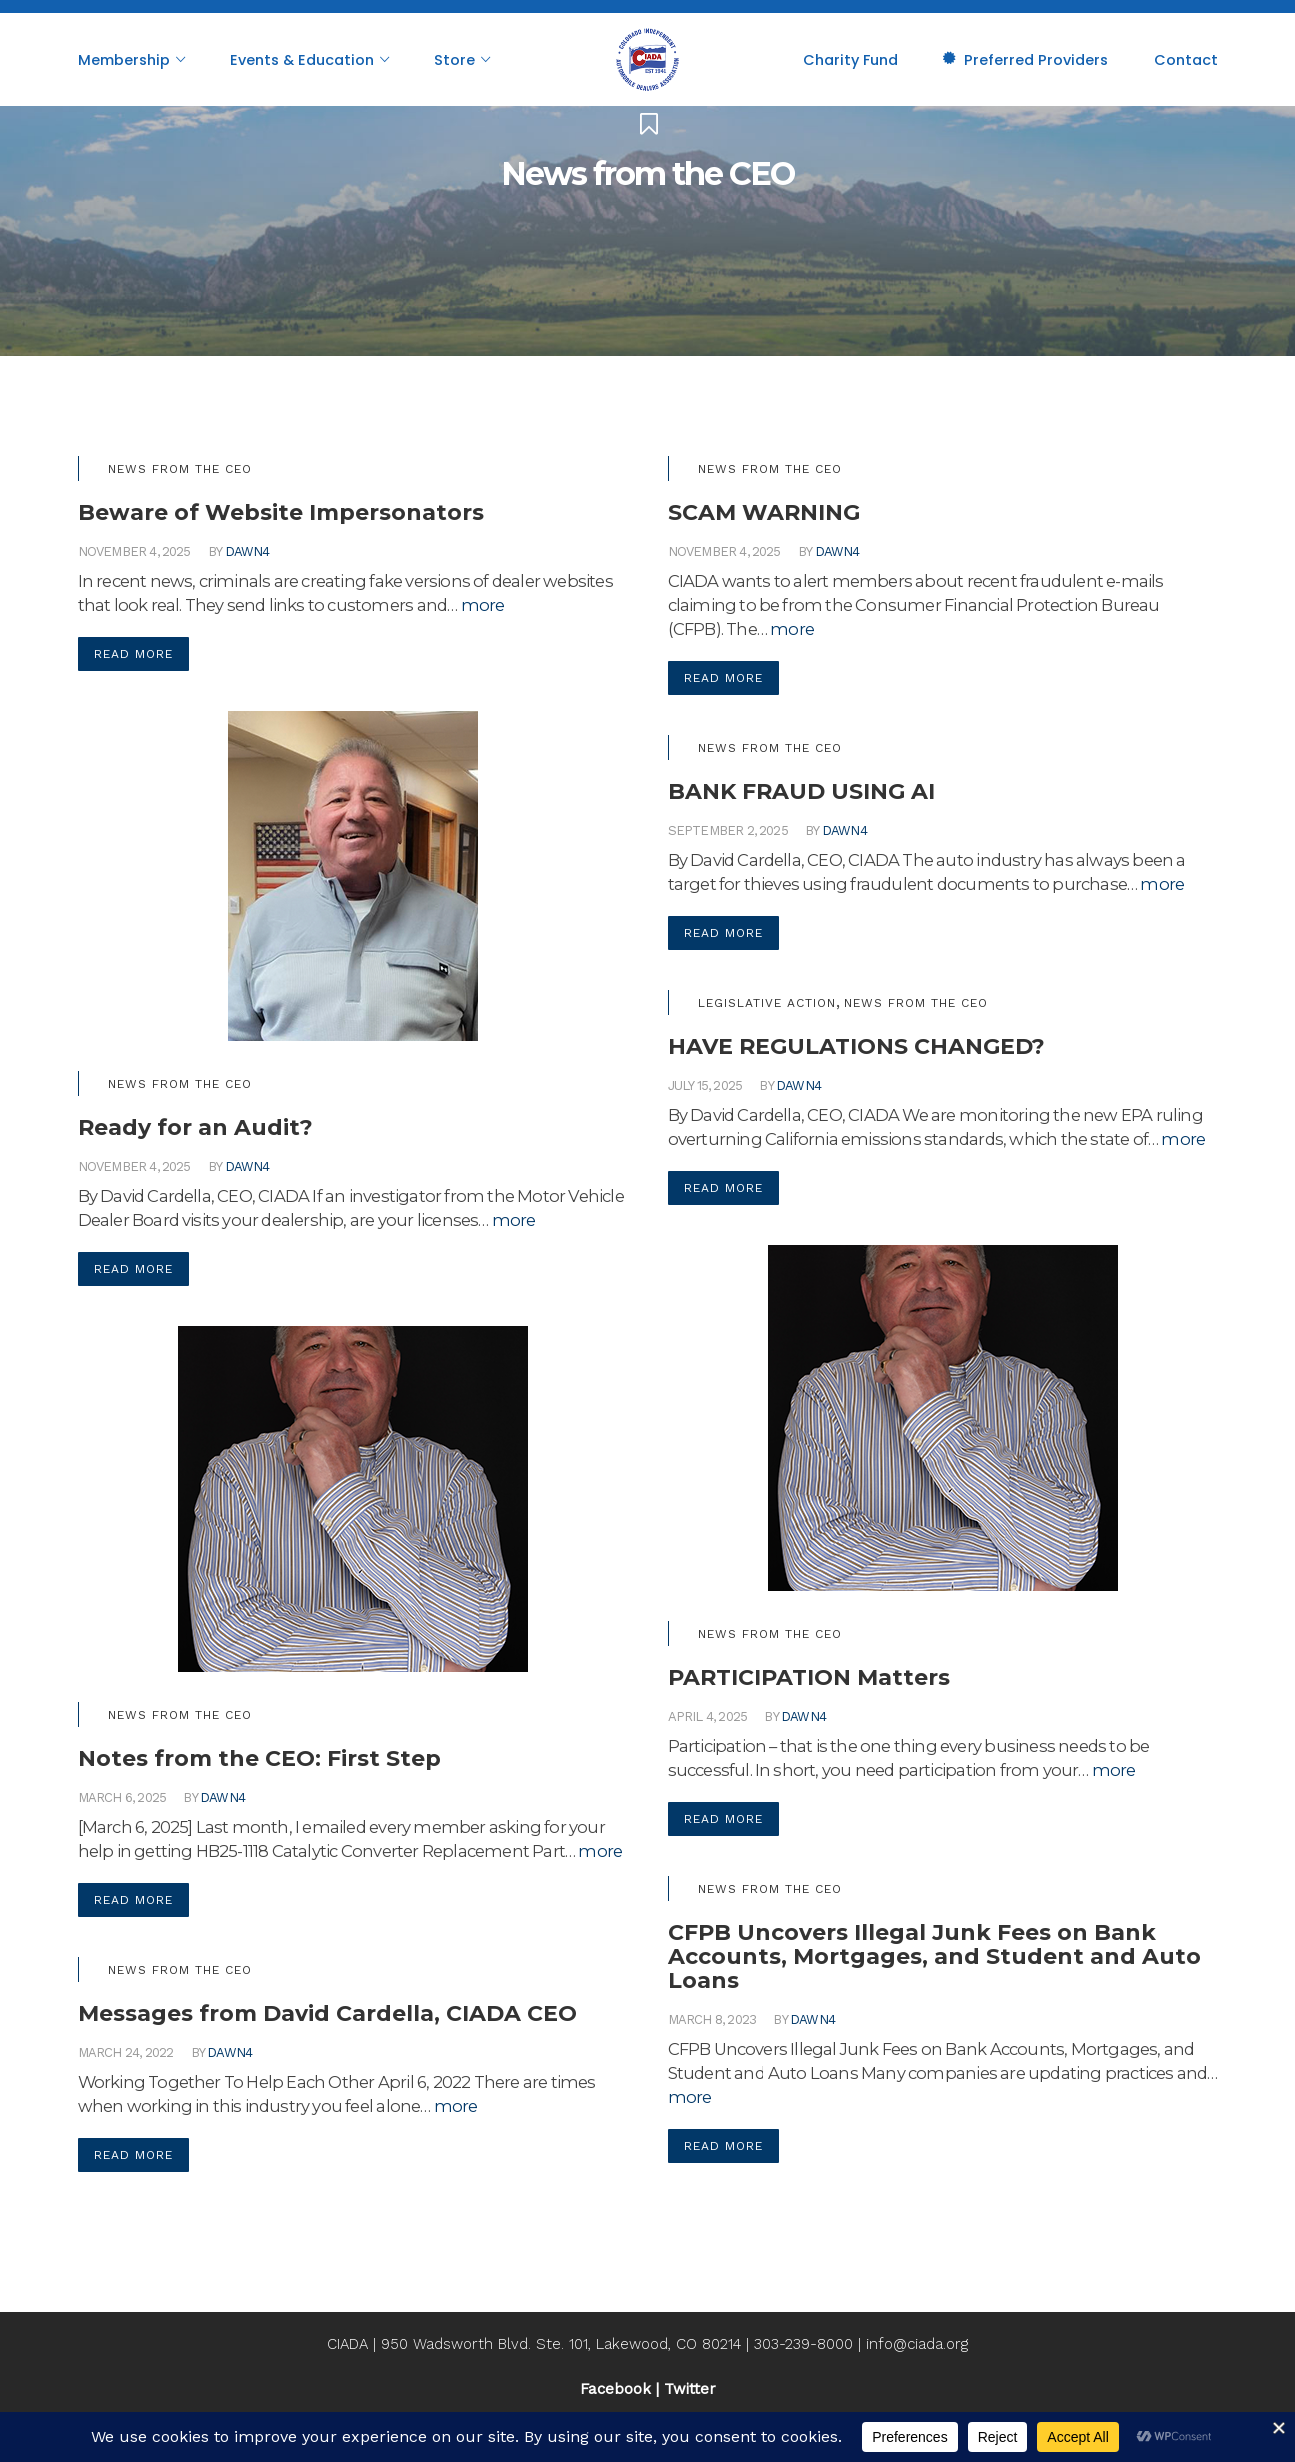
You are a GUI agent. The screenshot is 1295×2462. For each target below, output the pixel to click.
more (483, 605)
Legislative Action (767, 1003)
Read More (133, 654)
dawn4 (247, 551)
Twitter (690, 2389)
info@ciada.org (917, 2344)
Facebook (615, 2389)
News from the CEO (180, 469)
